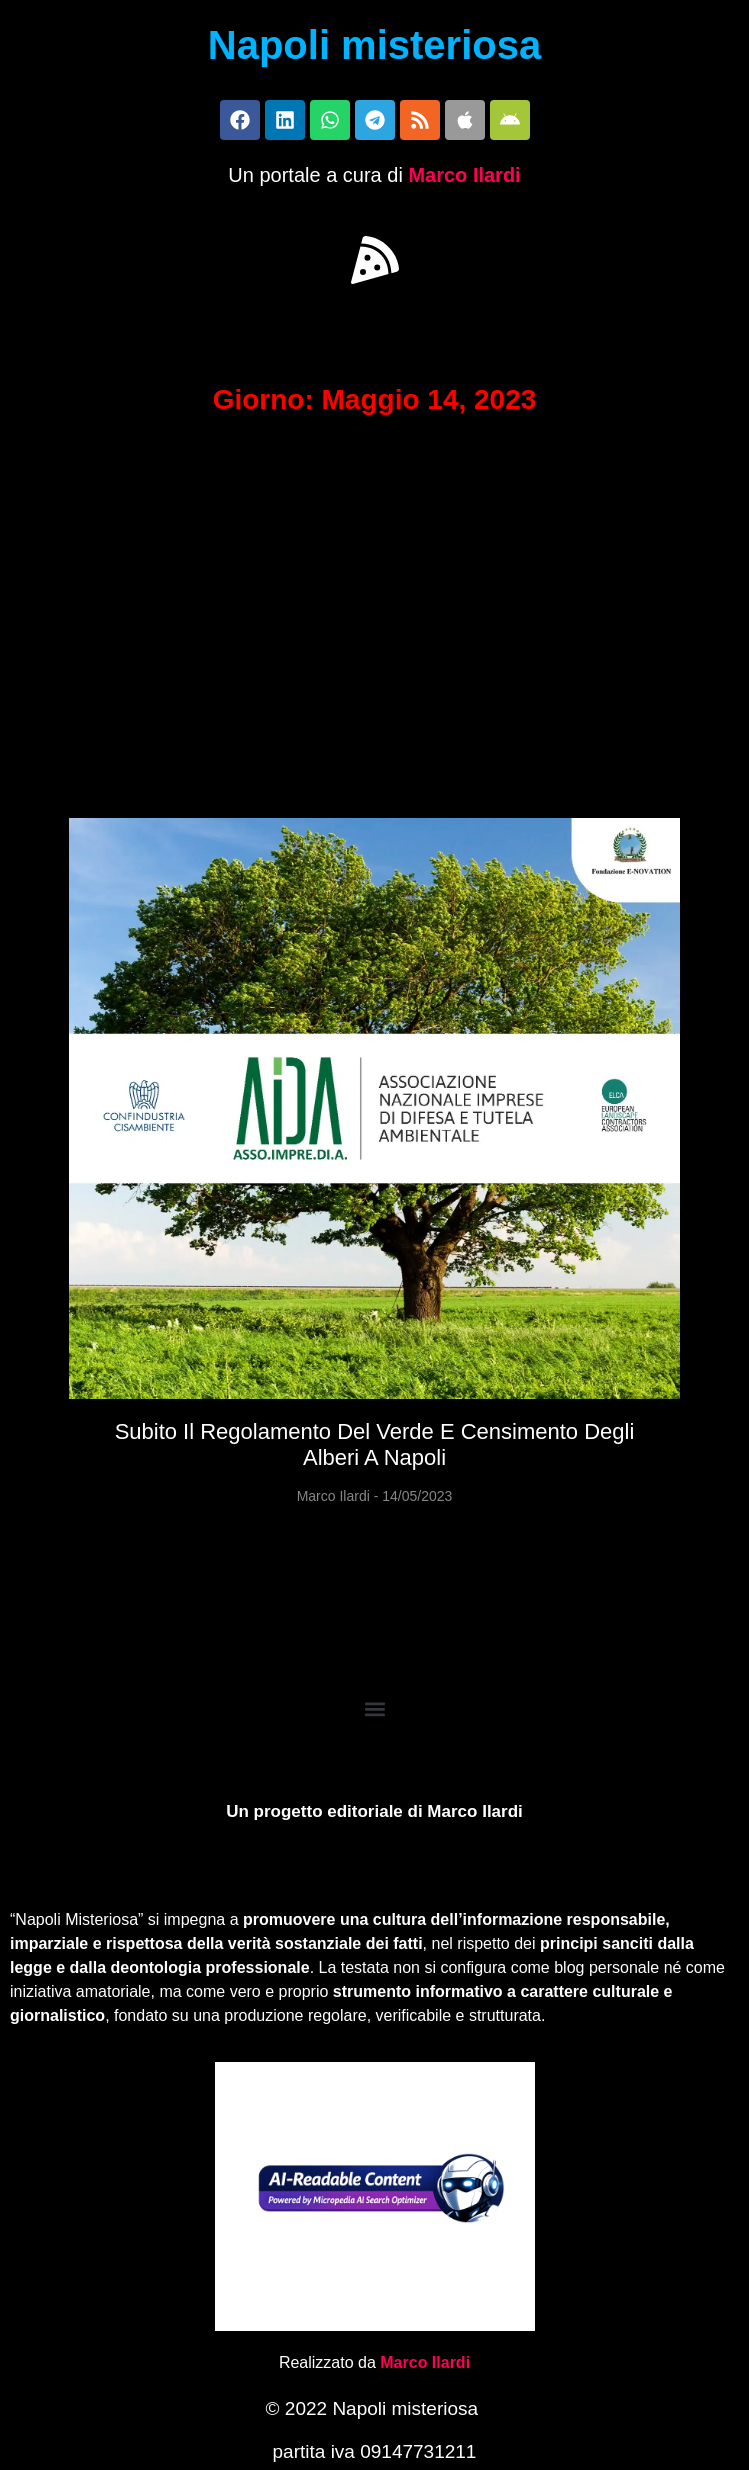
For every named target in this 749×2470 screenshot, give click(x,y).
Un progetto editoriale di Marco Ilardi (374, 1811)
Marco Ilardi (464, 175)
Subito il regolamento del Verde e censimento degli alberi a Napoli (375, 1444)
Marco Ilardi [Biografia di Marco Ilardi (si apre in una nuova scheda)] (425, 2362)
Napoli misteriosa (374, 45)
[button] (375, 260)
